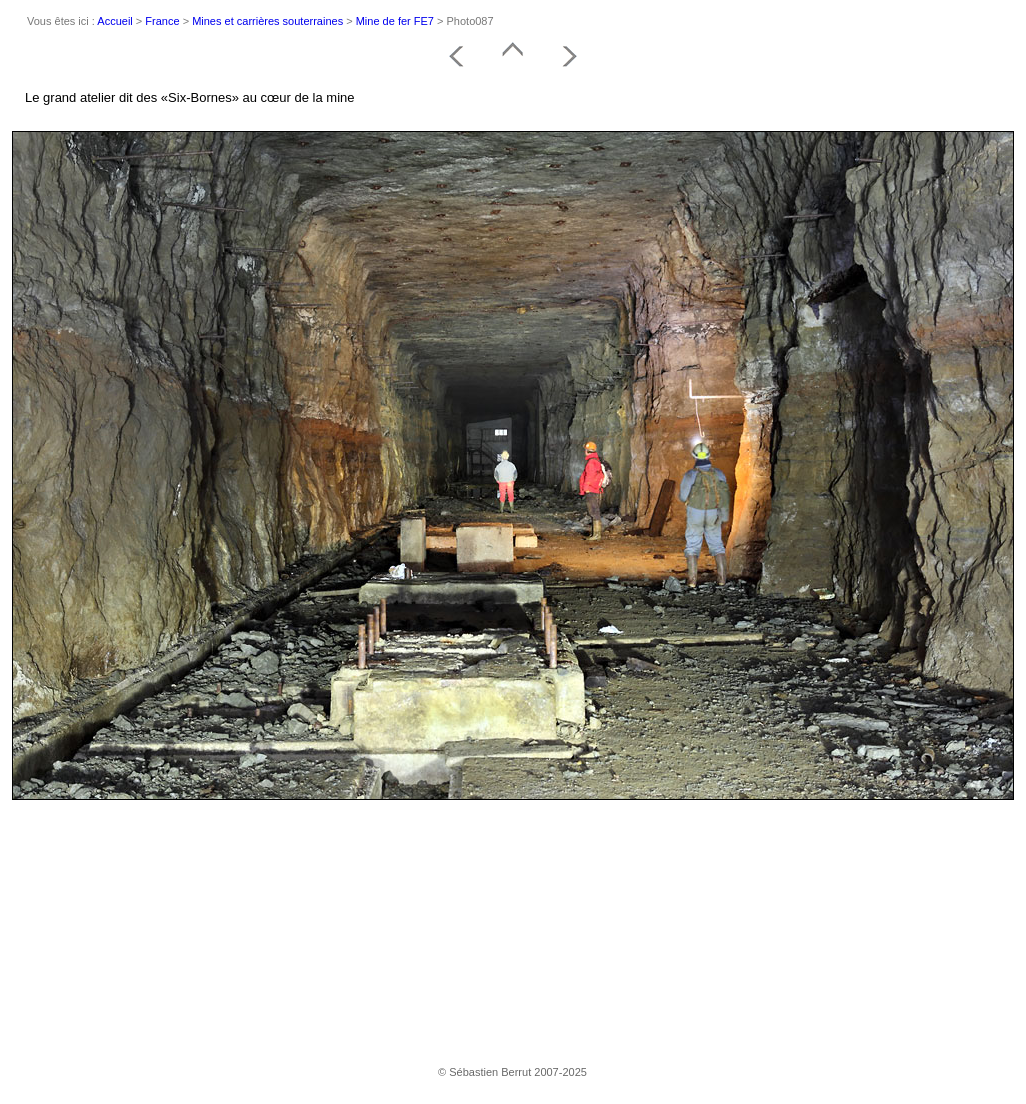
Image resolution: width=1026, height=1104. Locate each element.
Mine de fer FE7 (395, 21)
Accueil (114, 21)
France (162, 21)
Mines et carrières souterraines (267, 21)
